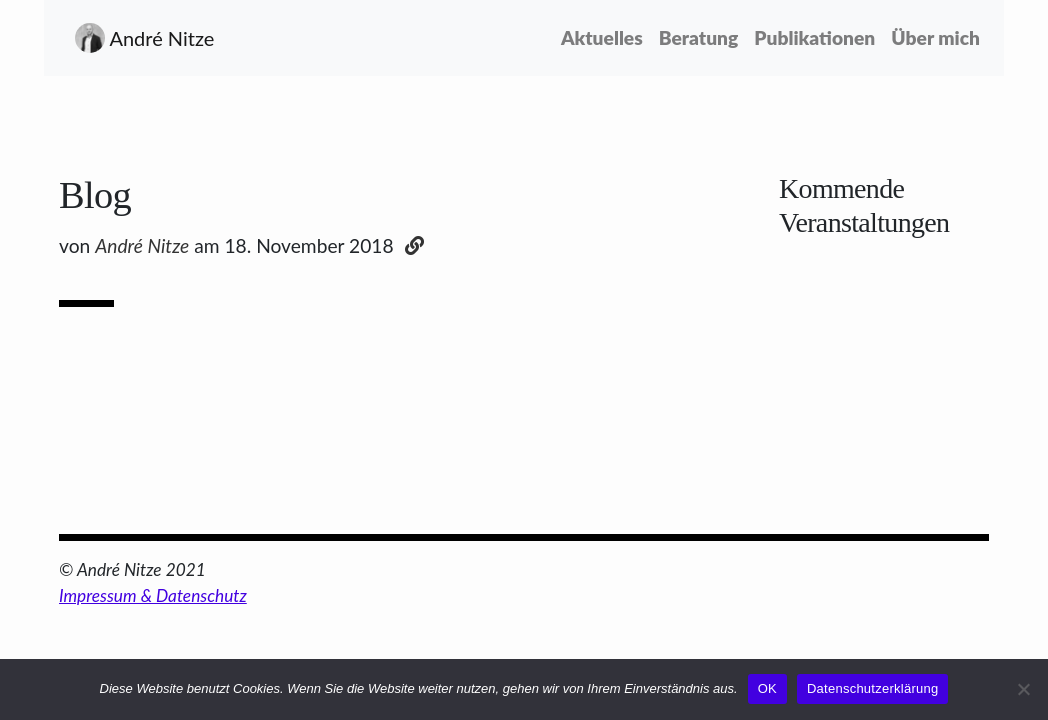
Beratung (699, 37)
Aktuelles (606, 36)
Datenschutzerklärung (872, 688)
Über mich (935, 37)
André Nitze (144, 38)
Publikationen (814, 37)
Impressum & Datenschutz (153, 595)
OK (767, 688)
